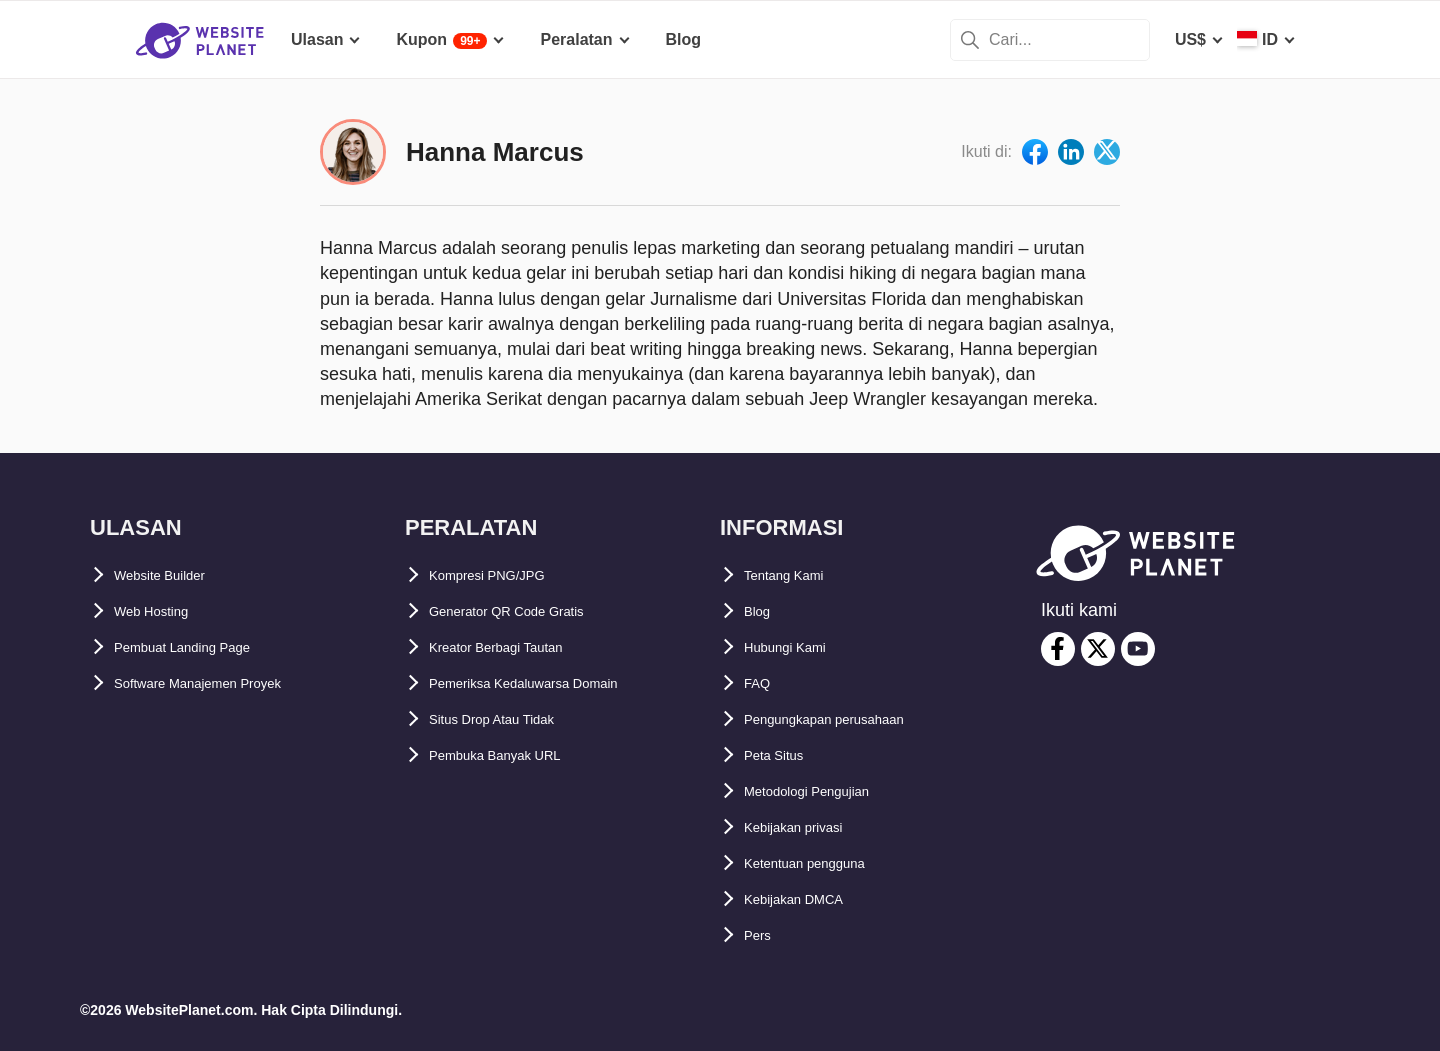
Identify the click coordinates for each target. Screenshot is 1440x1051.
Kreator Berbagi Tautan (517, 647)
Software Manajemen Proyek (222, 683)
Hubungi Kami (798, 647)
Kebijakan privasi (810, 827)
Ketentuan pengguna (823, 863)
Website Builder (174, 575)
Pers (761, 935)
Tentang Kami (796, 575)
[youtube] (1138, 649)
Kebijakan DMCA (808, 899)
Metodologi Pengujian (827, 791)
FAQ (760, 683)
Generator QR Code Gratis (529, 611)
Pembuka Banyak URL (514, 755)
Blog (762, 611)
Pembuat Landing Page (202, 647)
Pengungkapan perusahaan (848, 719)
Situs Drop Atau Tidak (512, 719)
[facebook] (1058, 649)
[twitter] (1098, 649)
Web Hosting (162, 611)
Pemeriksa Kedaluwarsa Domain (552, 683)
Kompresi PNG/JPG (503, 575)
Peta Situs (782, 755)
